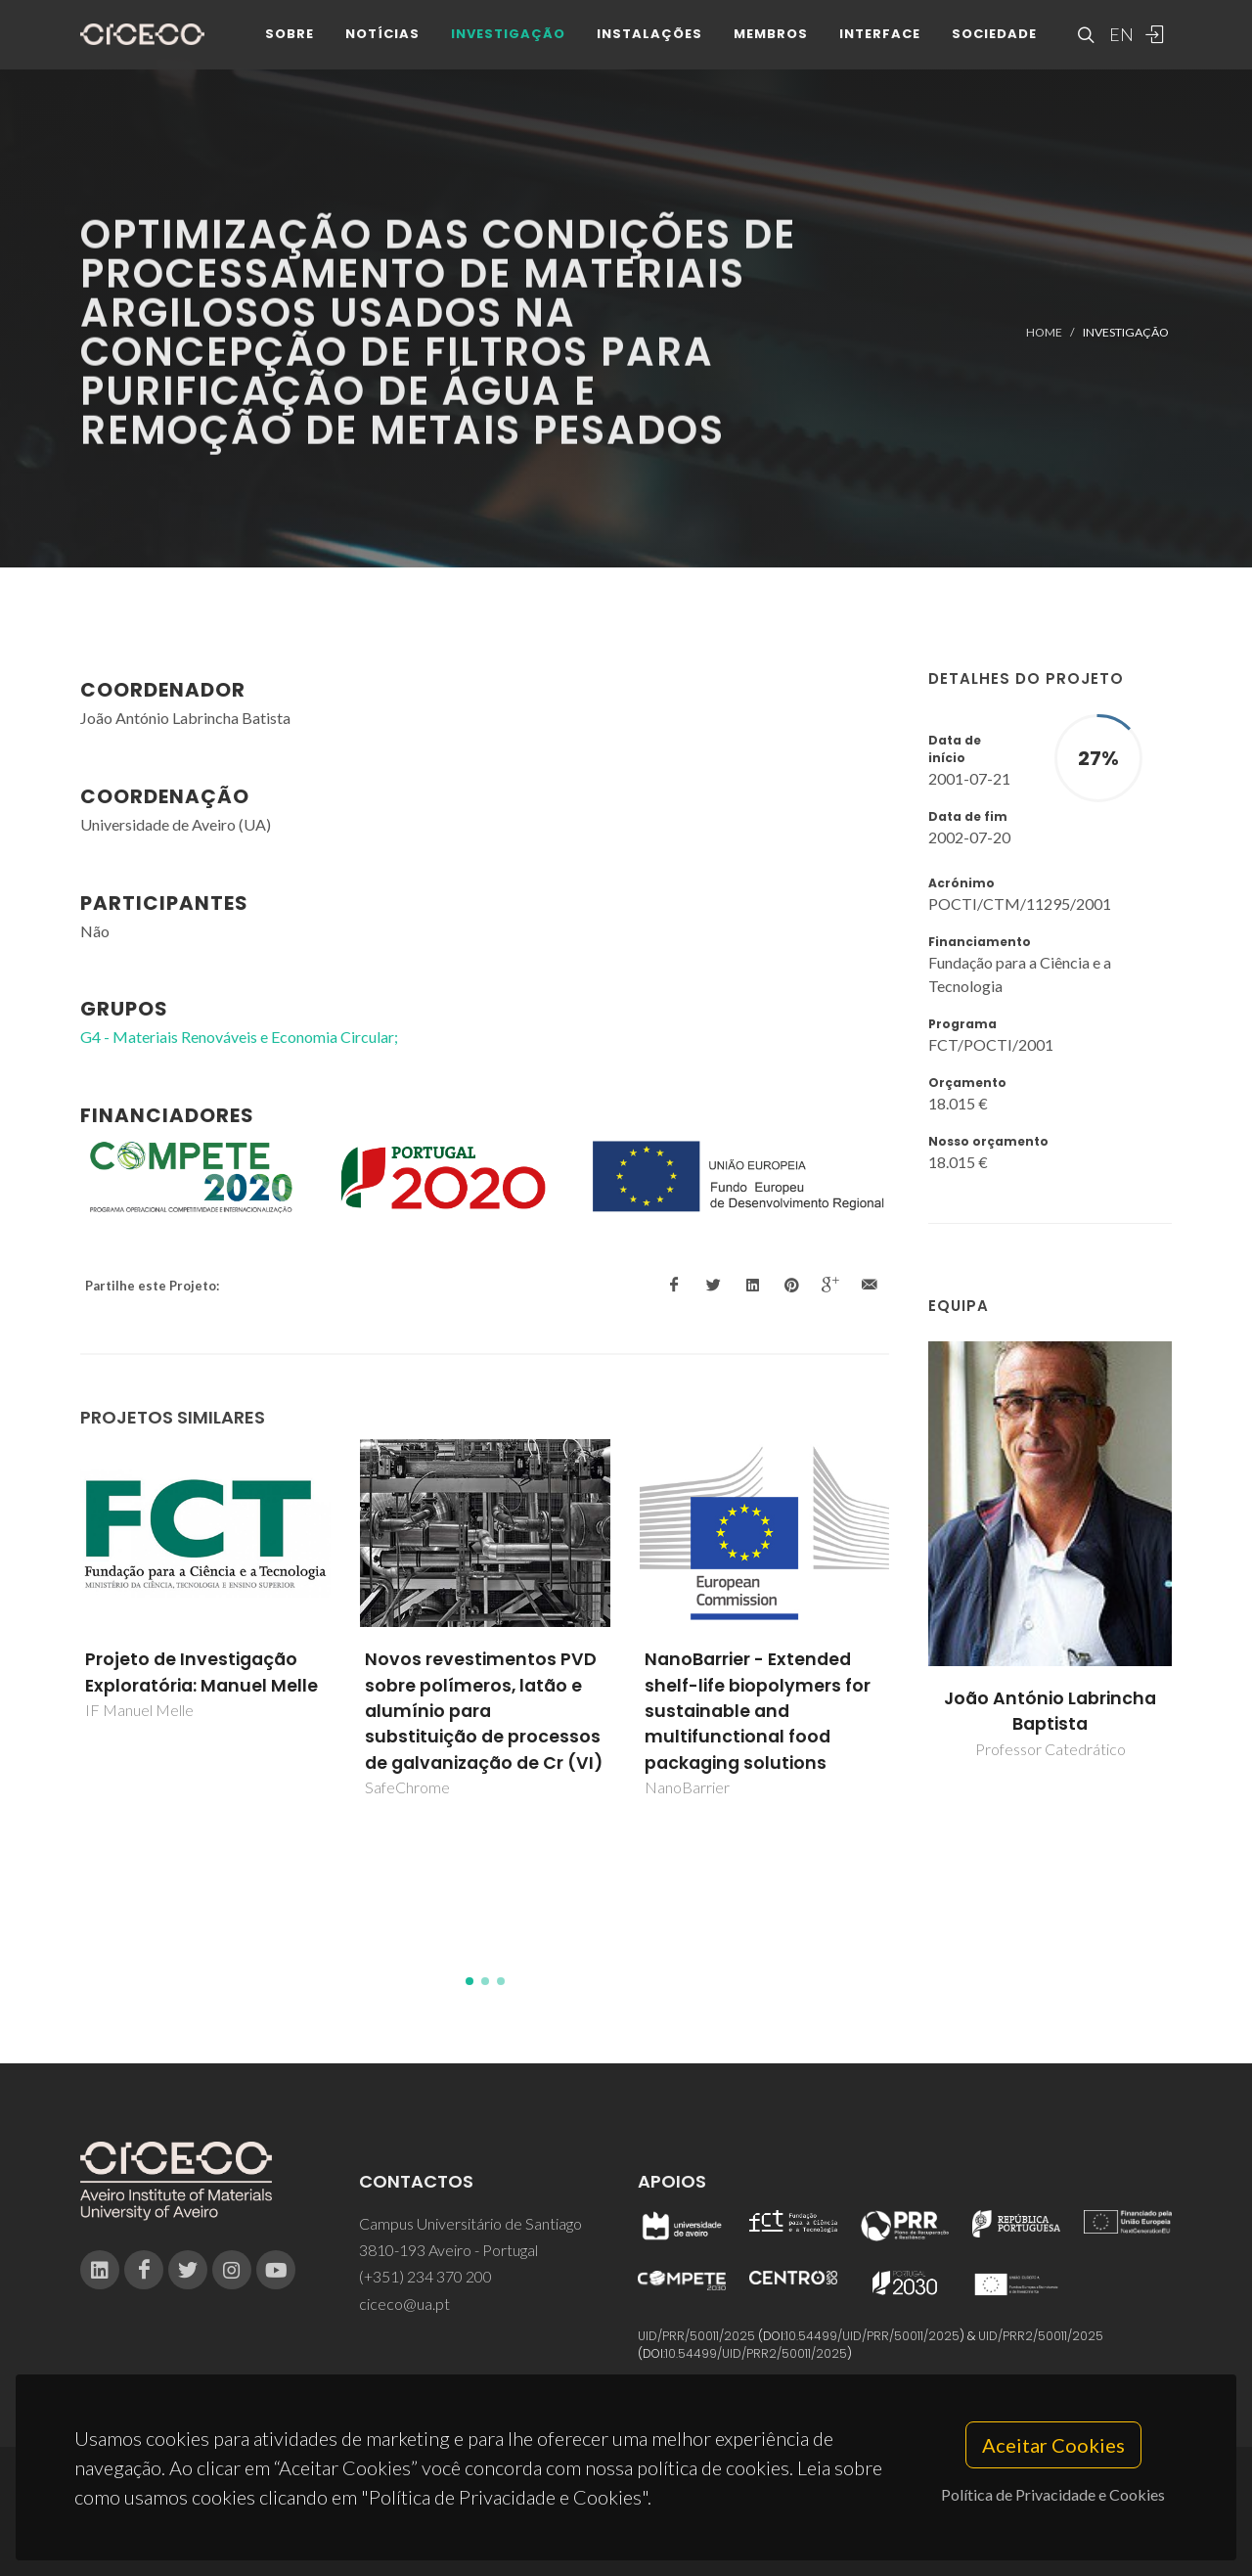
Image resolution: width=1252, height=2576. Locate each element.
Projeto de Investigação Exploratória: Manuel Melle (201, 1672)
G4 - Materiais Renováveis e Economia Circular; (239, 1036)
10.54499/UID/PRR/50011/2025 (872, 2335)
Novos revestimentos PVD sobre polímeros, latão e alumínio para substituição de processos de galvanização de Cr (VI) (484, 1711)
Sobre (289, 38)
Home (1044, 332)
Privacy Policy (624, 2522)
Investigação (508, 38)
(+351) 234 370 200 (425, 2276)
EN (1119, 39)
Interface (879, 38)
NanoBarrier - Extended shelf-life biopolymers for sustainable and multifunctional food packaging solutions (758, 1711)
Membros (771, 38)
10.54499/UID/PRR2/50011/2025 (756, 2353)
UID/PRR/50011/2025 (696, 2335)
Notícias (382, 38)
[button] (469, 1981)
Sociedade (994, 38)
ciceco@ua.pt (404, 2303)
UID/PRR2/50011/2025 (1040, 2335)
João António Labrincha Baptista (1050, 1711)
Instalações (649, 38)
